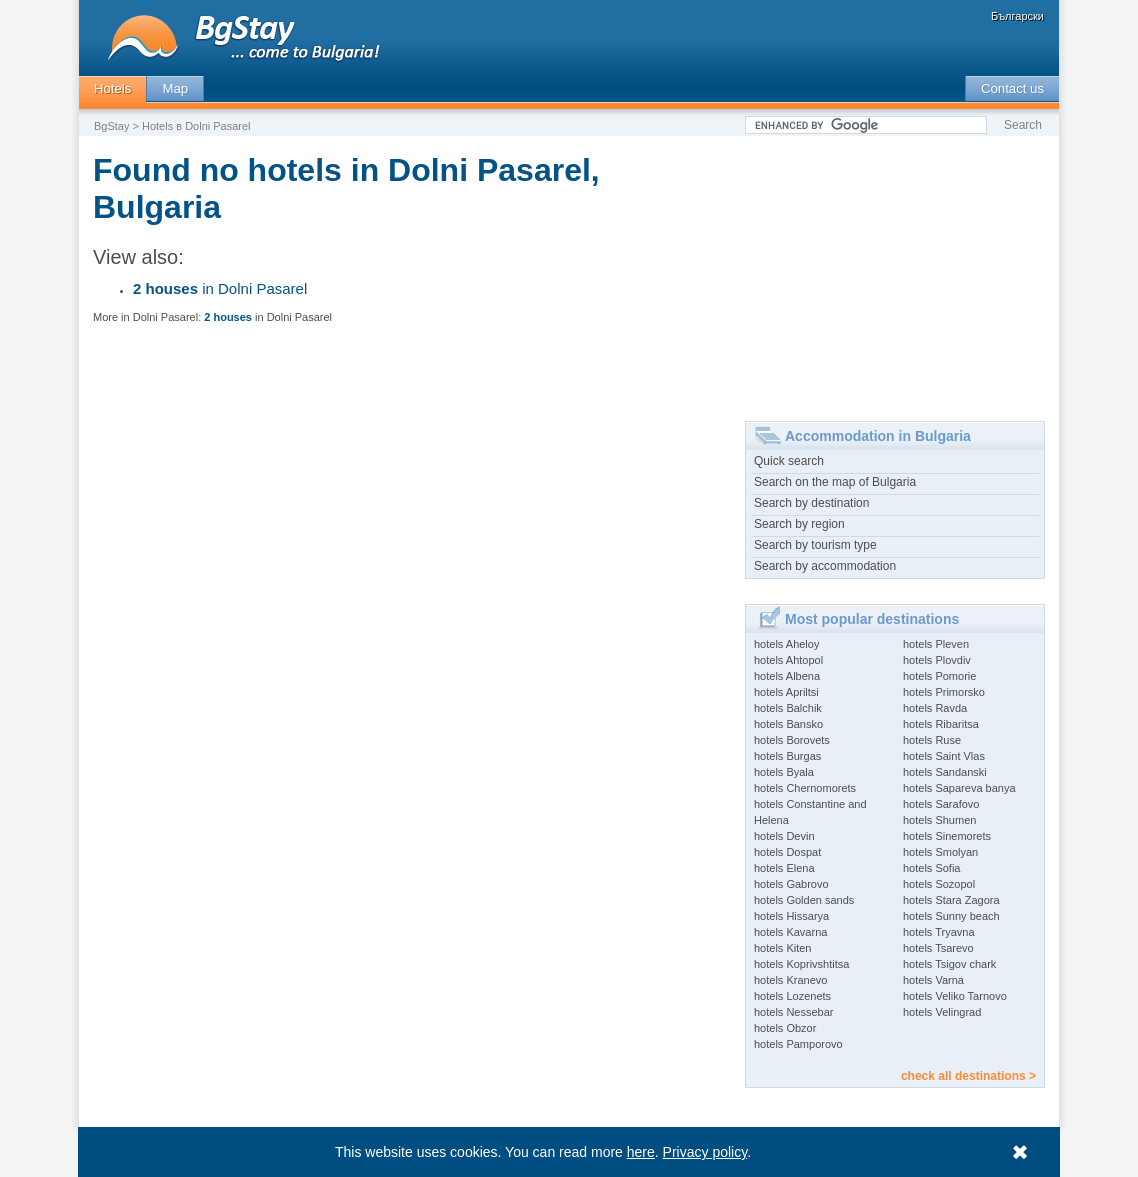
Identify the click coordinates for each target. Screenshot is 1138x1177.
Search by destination (811, 503)
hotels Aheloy (786, 644)
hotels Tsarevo (938, 948)
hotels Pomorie (939, 676)
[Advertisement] (895, 271)
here (641, 1152)
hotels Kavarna (790, 932)
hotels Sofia (931, 868)
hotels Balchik (788, 708)
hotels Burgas (787, 756)
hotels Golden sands (804, 900)
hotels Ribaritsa (941, 724)
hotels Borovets (792, 740)
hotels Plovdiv (937, 660)
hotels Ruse (932, 740)
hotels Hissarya (791, 916)
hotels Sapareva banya (959, 788)
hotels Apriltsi (786, 692)
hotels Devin (784, 836)
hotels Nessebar (794, 1012)
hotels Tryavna (939, 932)
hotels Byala (784, 772)
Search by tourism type (815, 545)
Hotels (112, 88)
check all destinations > (968, 1076)
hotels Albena (787, 676)
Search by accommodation (825, 566)
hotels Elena (784, 868)
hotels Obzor (785, 1028)
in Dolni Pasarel (220, 288)
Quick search (789, 461)
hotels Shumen (939, 820)
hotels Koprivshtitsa (801, 964)
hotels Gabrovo (791, 884)
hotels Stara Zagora (951, 900)
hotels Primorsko (944, 692)
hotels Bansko (788, 724)
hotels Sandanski (945, 772)
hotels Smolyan (940, 852)
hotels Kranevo (790, 980)
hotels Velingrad (942, 1012)
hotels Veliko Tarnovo (955, 996)
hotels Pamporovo (798, 1044)
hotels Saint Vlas (944, 756)
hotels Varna (933, 980)
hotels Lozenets (792, 996)
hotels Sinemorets (947, 836)
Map (175, 88)
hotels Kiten (782, 948)
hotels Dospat (787, 852)
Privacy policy (705, 1152)
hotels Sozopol (939, 884)
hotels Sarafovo (941, 804)
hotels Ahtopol (788, 660)
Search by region (799, 524)
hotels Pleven (936, 644)
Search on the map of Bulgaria (835, 482)
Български (1017, 16)
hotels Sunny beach (951, 916)
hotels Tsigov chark (949, 964)
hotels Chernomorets (805, 788)
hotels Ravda (935, 708)
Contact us (1012, 88)
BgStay (111, 126)
